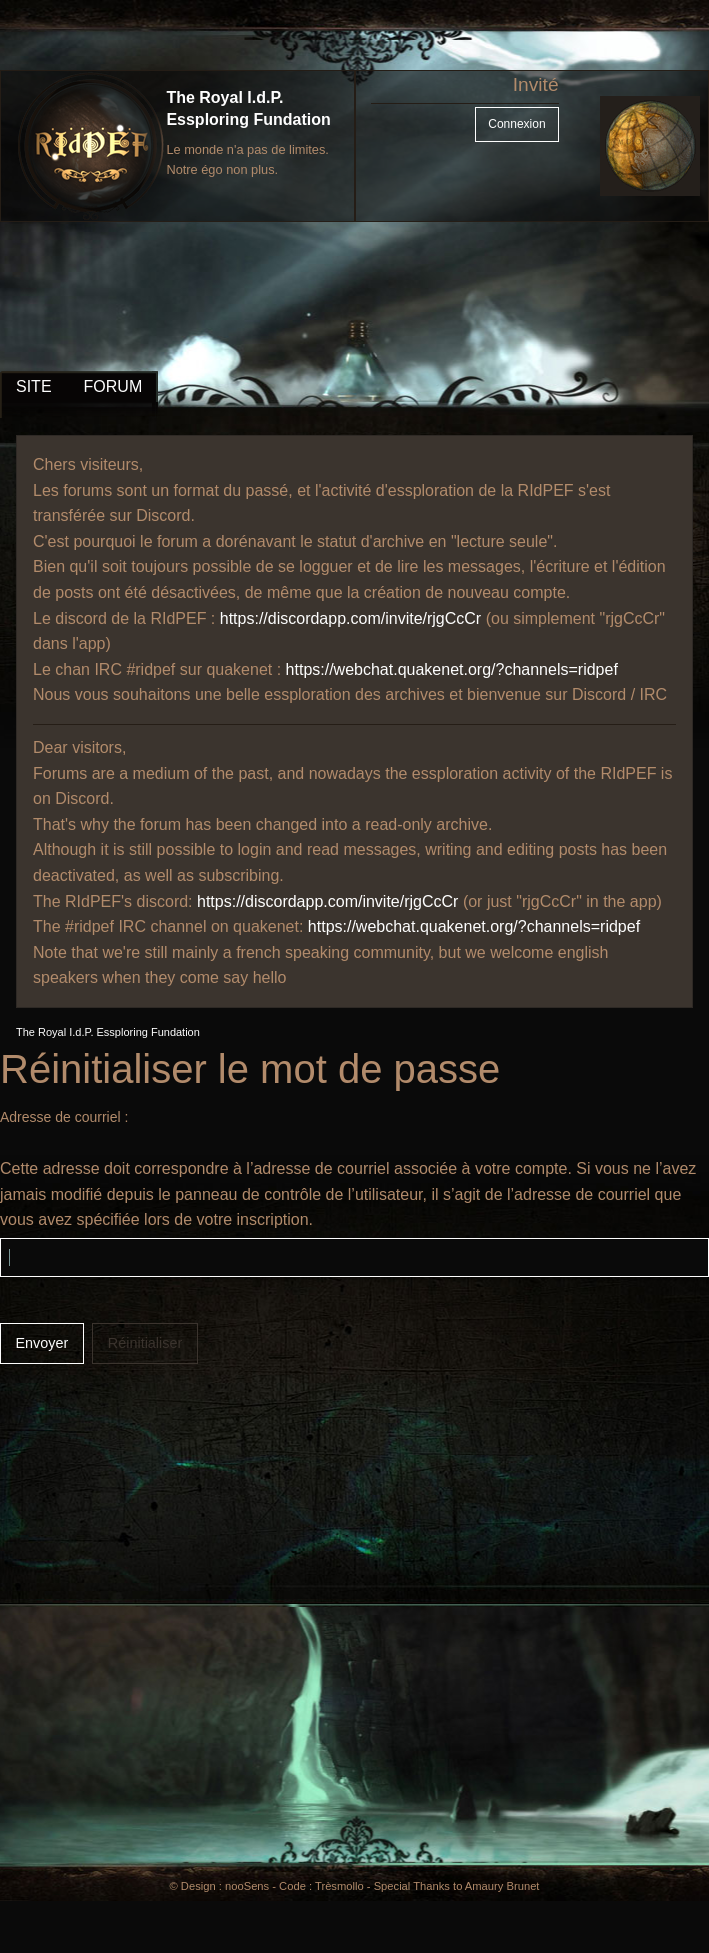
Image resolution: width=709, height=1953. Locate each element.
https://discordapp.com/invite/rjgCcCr (350, 618)
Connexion (516, 124)
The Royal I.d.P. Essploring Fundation (108, 1032)
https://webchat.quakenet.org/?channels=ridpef (452, 669)
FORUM (113, 386)
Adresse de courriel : (64, 1117)
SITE (34, 386)
